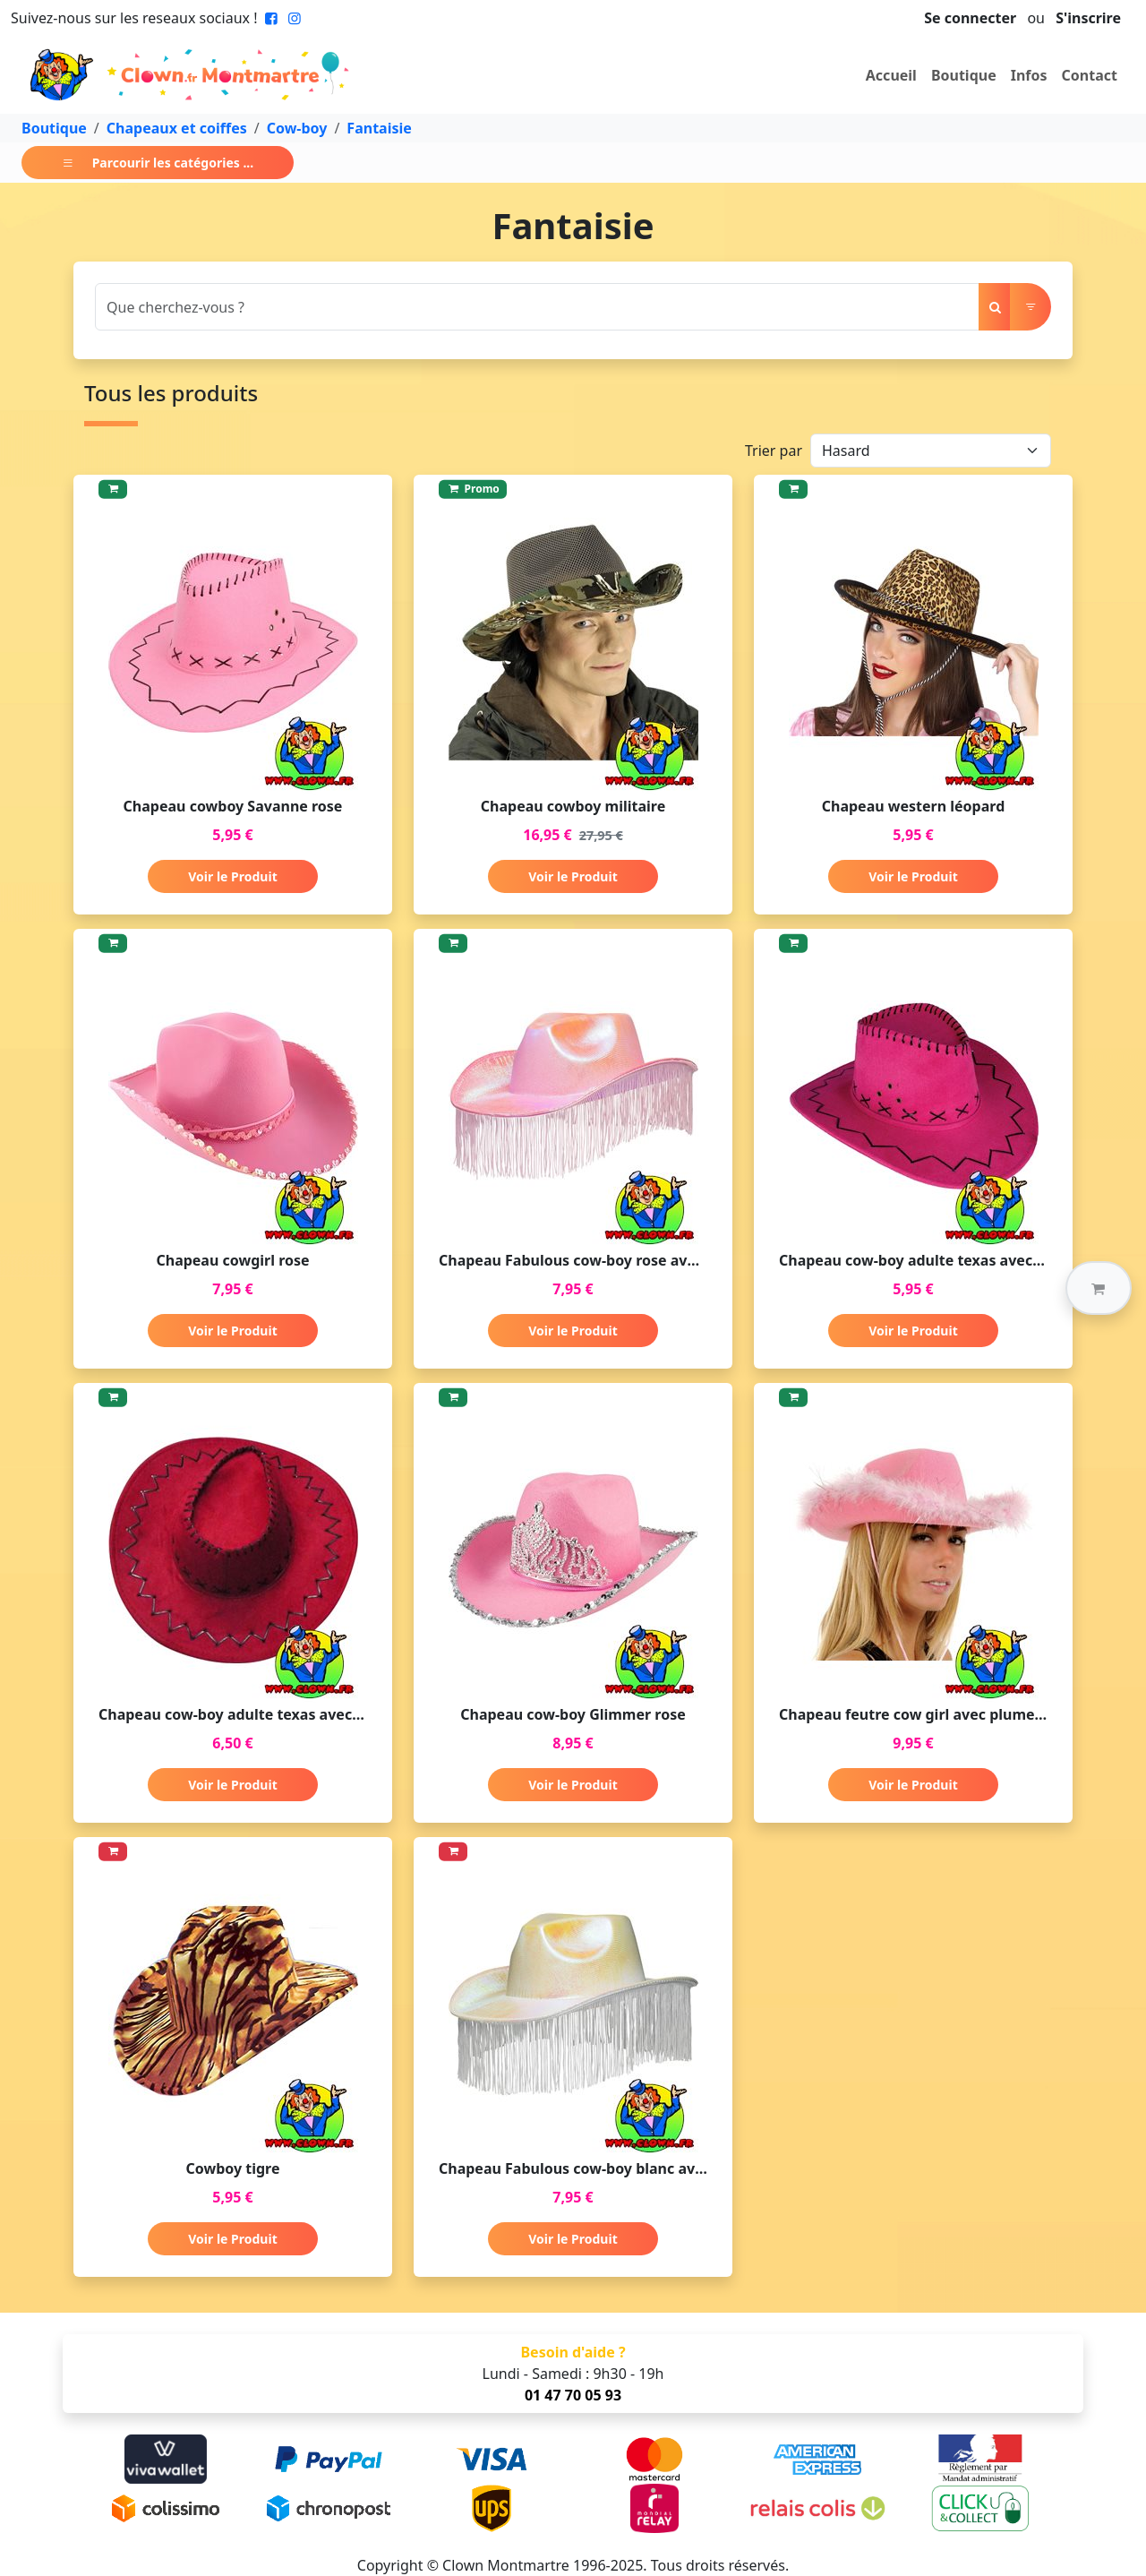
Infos (1029, 75)
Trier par (773, 450)
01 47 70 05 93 (573, 2395)
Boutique (963, 75)
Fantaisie (378, 128)
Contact (1089, 75)
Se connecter (970, 18)
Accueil (891, 75)
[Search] (537, 307)
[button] (1098, 1288)
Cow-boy (297, 128)
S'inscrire (1088, 18)
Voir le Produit (232, 876)
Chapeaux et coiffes (177, 128)
